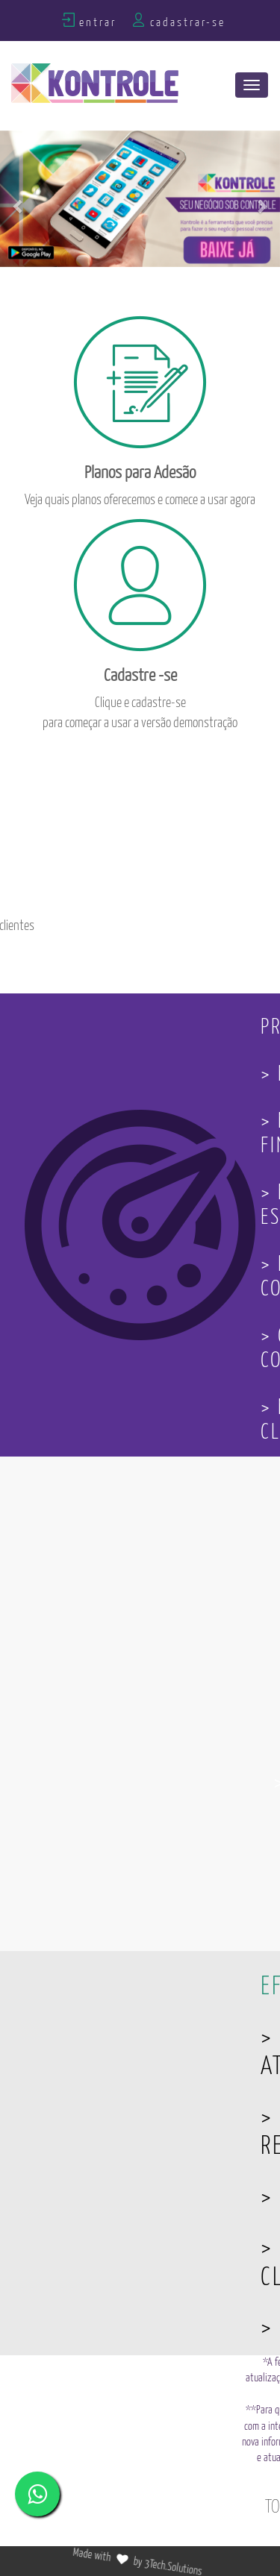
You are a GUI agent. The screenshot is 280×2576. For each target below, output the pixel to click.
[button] (18, 199)
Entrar (97, 22)
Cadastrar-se (187, 22)
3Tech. (176, 2562)
